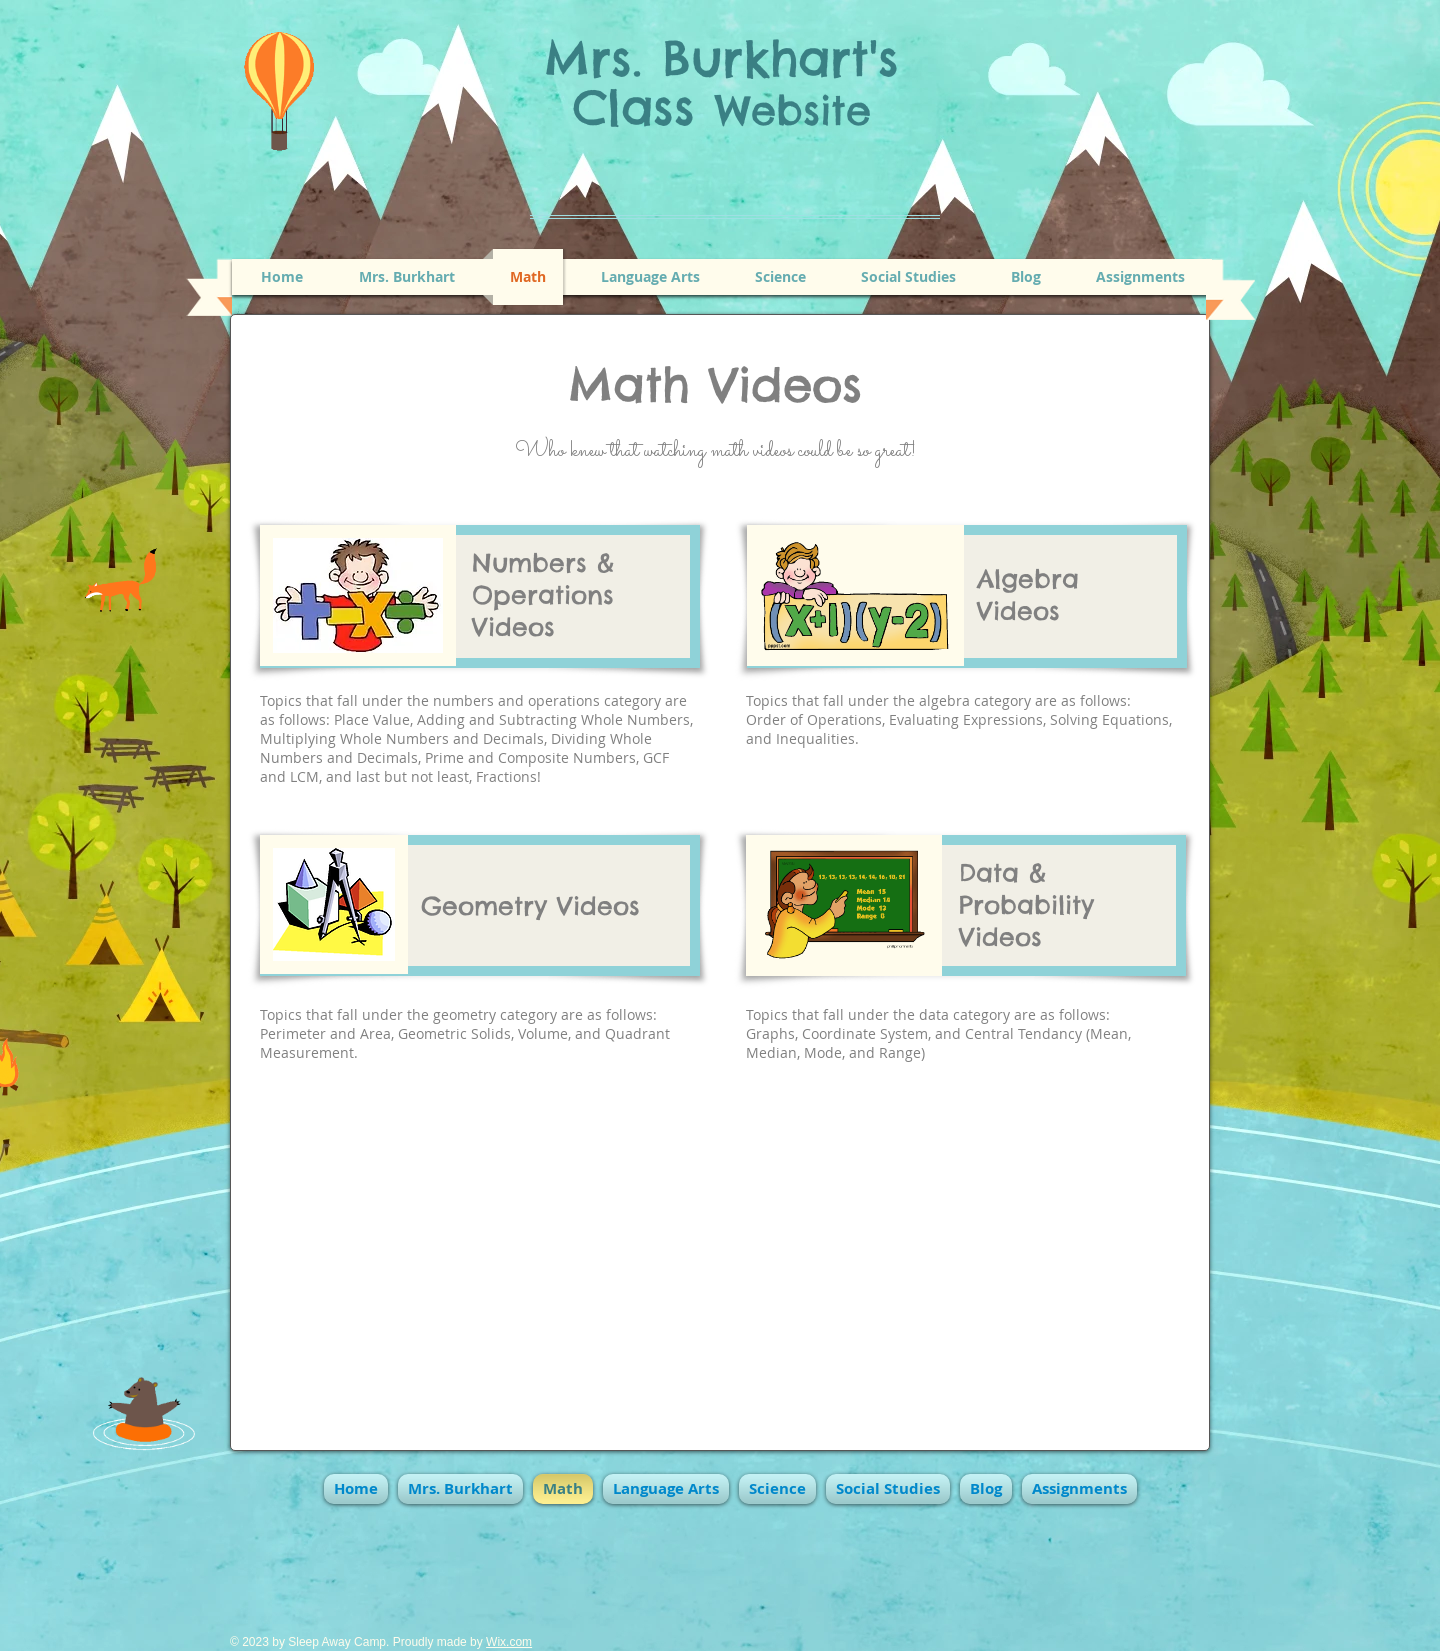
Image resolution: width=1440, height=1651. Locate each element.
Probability (1026, 905)
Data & (1002, 873)
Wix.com (509, 1642)
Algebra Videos (1028, 595)
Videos (513, 627)
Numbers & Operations (543, 579)
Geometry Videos (530, 906)
